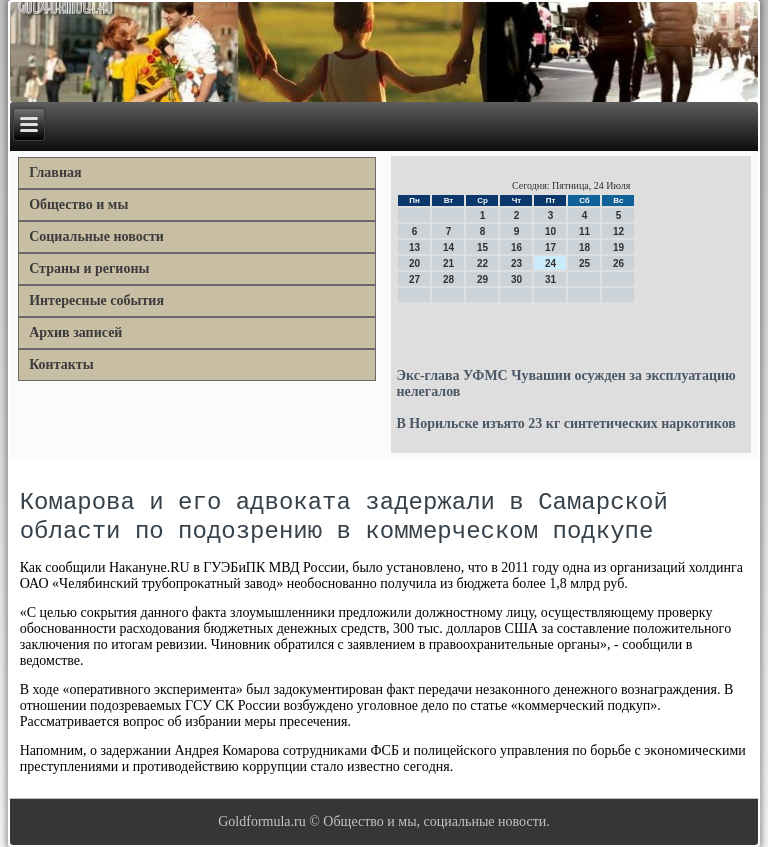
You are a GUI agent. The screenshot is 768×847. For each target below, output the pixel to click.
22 (482, 263)
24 (550, 263)
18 (584, 247)
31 (550, 279)
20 (414, 263)
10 (550, 231)
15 (482, 247)
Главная (55, 172)
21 (448, 263)
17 (550, 247)
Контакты (61, 364)
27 (414, 279)
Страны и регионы (89, 268)
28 (448, 279)
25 (584, 263)
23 (516, 263)
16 (516, 247)
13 (414, 247)
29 (482, 279)
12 (618, 231)
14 (448, 247)
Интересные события (96, 300)
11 (584, 231)
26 (618, 263)
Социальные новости (96, 236)
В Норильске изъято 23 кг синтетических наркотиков (565, 423)
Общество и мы (78, 204)
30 (516, 279)
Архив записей (75, 332)
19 (618, 247)
